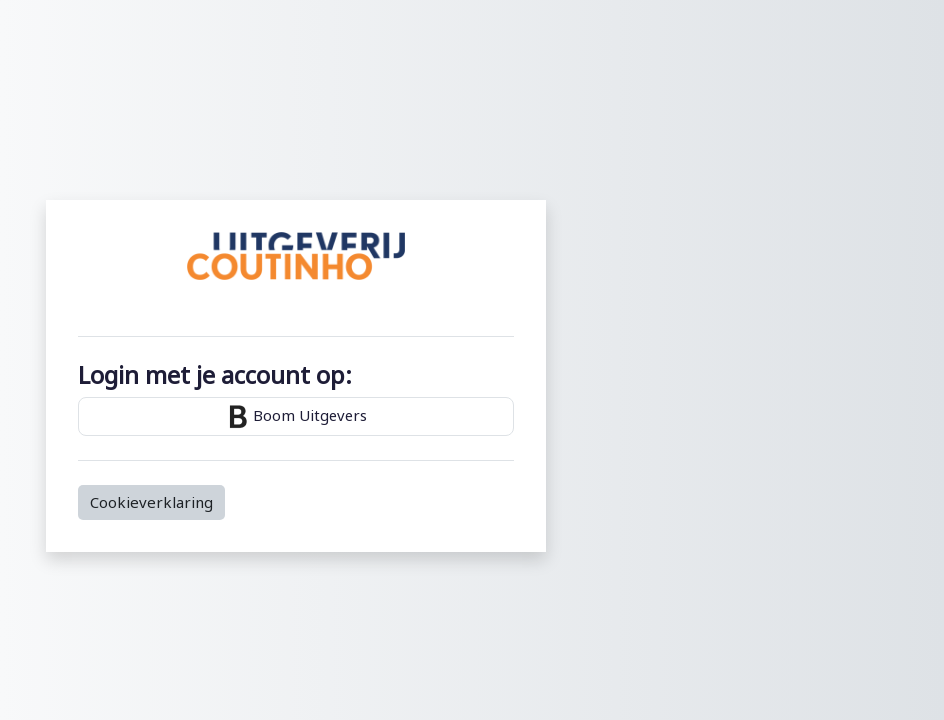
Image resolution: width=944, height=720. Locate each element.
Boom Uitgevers (296, 417)
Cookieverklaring (151, 502)
